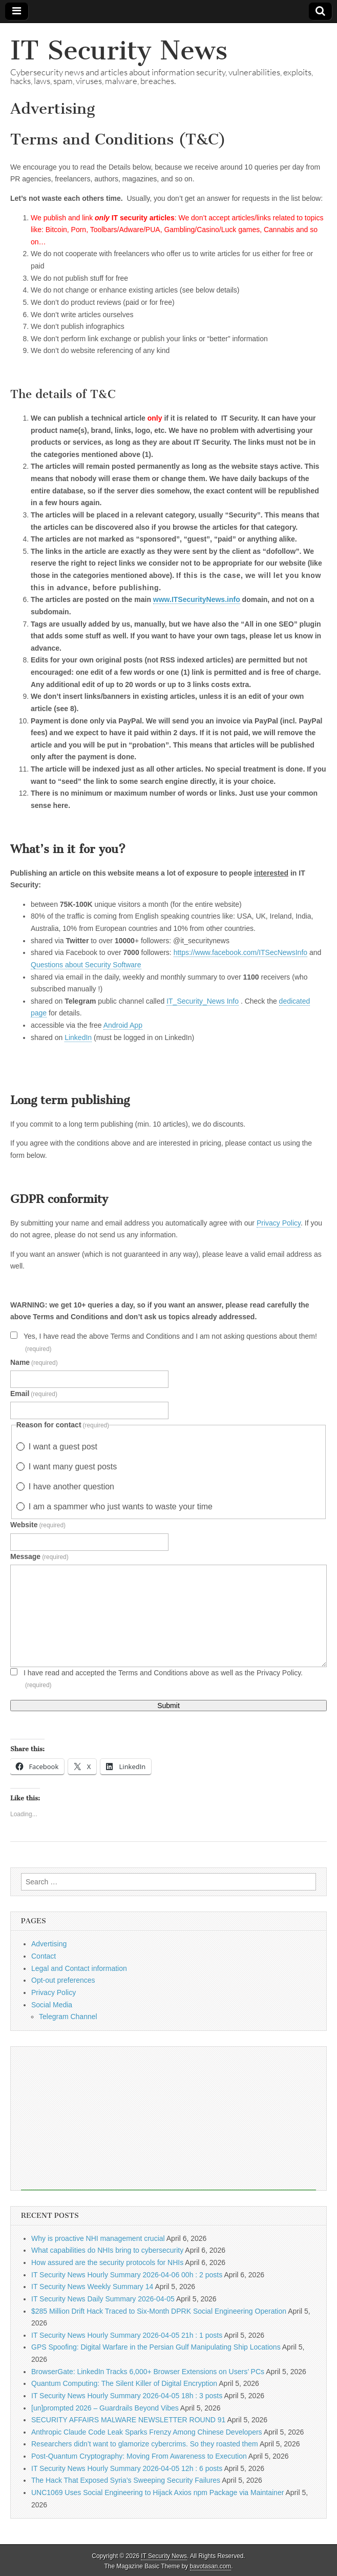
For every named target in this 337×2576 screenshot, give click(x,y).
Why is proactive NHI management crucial (98, 2238)
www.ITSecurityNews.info (196, 599)
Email (33, 1393)
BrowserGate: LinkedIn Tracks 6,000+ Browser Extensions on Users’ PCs (147, 2371)
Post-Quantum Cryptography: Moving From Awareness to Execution (139, 2456)
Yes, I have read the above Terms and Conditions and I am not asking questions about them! (170, 1342)
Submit (168, 1705)
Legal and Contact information (79, 1968)
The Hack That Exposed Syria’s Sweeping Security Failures (125, 2480)
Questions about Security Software (86, 965)
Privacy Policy (279, 1223)
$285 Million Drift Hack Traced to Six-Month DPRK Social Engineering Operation (158, 2311)
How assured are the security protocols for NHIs (107, 2262)
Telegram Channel (68, 2016)
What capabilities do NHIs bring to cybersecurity (107, 2250)
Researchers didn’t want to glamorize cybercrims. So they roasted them (144, 2444)
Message (39, 1556)
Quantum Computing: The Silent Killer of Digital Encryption (124, 2383)
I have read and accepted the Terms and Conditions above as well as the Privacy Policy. (163, 1679)
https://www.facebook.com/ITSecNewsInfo (240, 952)
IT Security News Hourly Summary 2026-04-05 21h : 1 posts (126, 2335)
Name (34, 1362)
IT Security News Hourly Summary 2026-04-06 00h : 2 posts (126, 2275)
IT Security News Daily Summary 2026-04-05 (103, 2299)
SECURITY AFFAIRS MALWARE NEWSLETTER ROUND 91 (128, 2420)
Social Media (51, 2005)
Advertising (49, 1944)
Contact (43, 1956)
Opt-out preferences (63, 1980)
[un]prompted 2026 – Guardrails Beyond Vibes (105, 2408)
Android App (122, 1025)
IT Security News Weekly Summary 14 (92, 2286)
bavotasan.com (210, 2566)
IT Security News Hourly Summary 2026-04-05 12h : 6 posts (126, 2468)
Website (38, 1525)
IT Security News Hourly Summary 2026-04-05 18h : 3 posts (126, 2396)
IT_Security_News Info (202, 1001)
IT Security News (118, 50)
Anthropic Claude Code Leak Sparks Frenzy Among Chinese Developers (146, 2432)
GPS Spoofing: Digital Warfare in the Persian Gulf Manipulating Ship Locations (156, 2347)
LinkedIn (78, 1037)
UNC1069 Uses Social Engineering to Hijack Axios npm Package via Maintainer (157, 2492)
